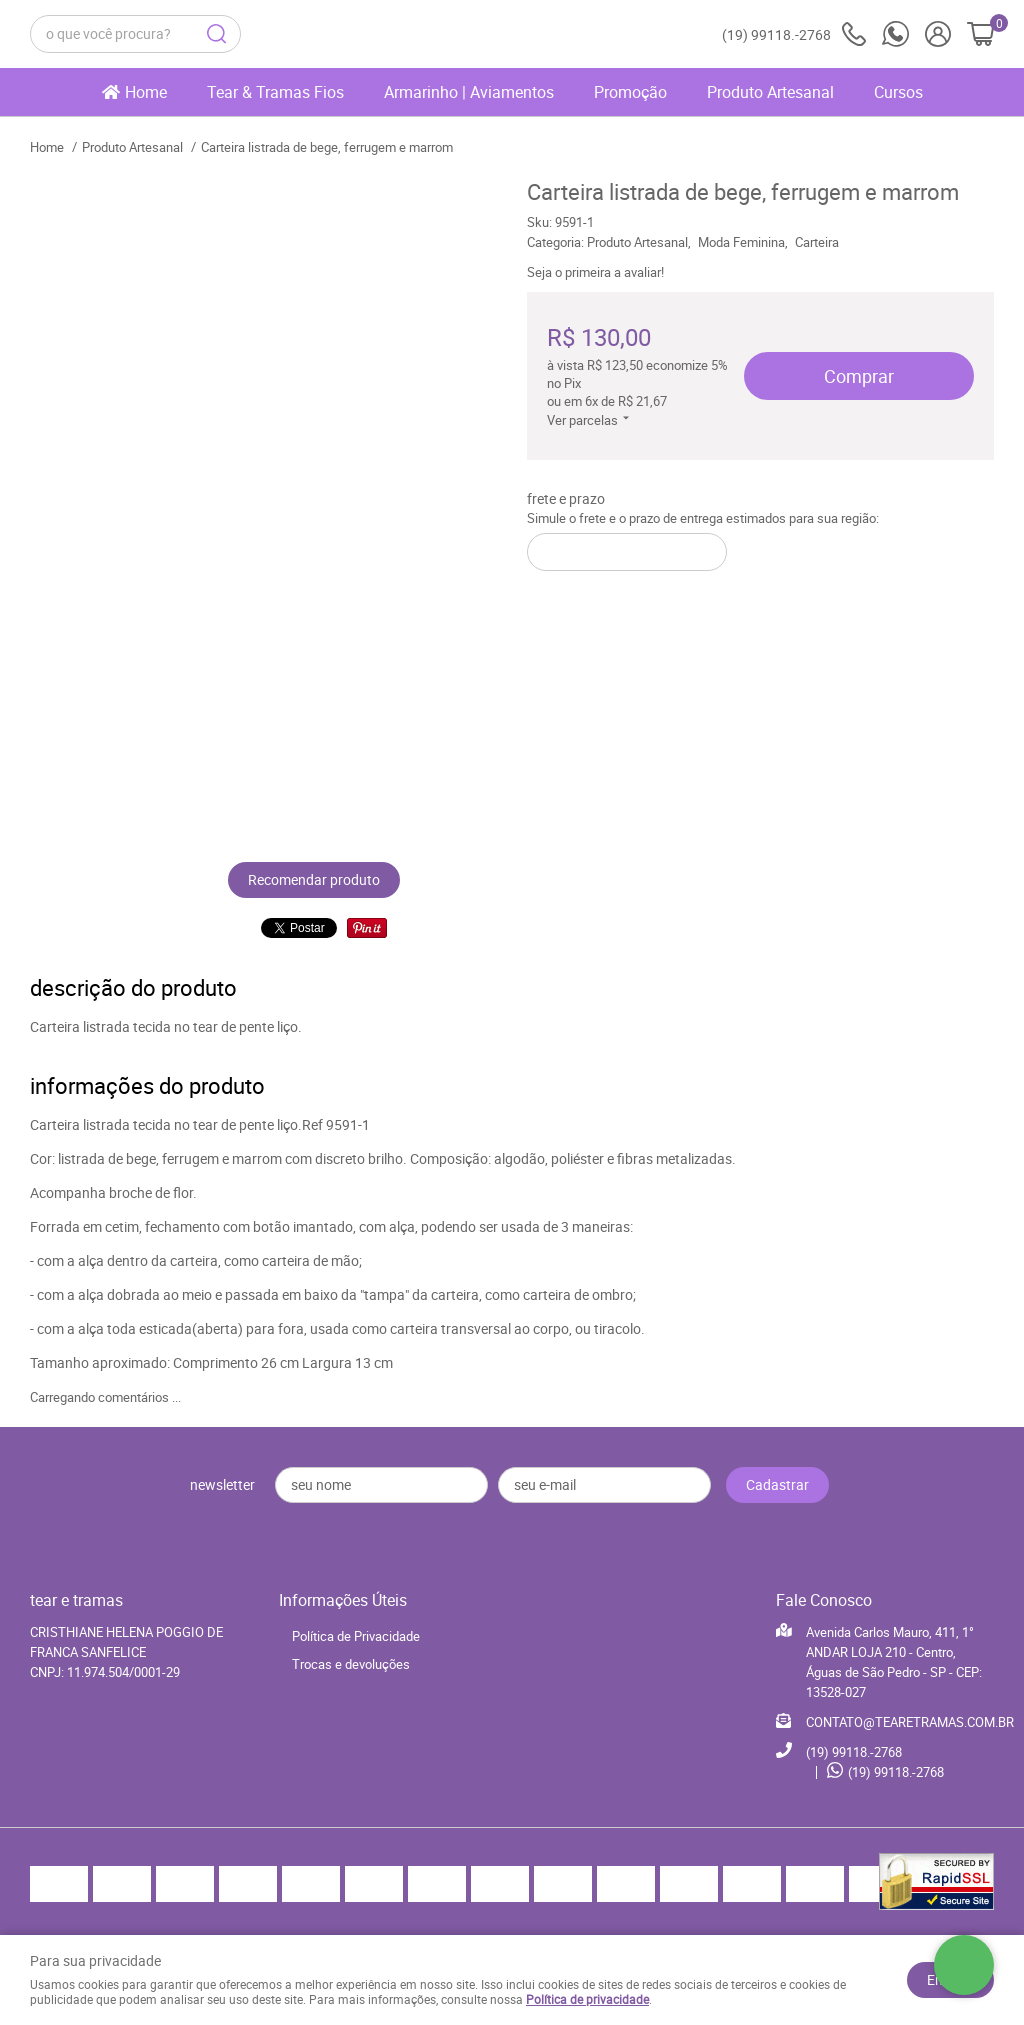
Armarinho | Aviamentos (469, 92)
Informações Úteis (343, 1600)
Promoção (630, 92)
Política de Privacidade (356, 1636)
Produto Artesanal (770, 92)
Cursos (898, 92)
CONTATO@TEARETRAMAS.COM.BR (910, 1722)
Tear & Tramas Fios (275, 92)
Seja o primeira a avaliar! (595, 272)
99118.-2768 (794, 34)
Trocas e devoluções (351, 1664)
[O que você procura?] (217, 34)
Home (146, 92)
